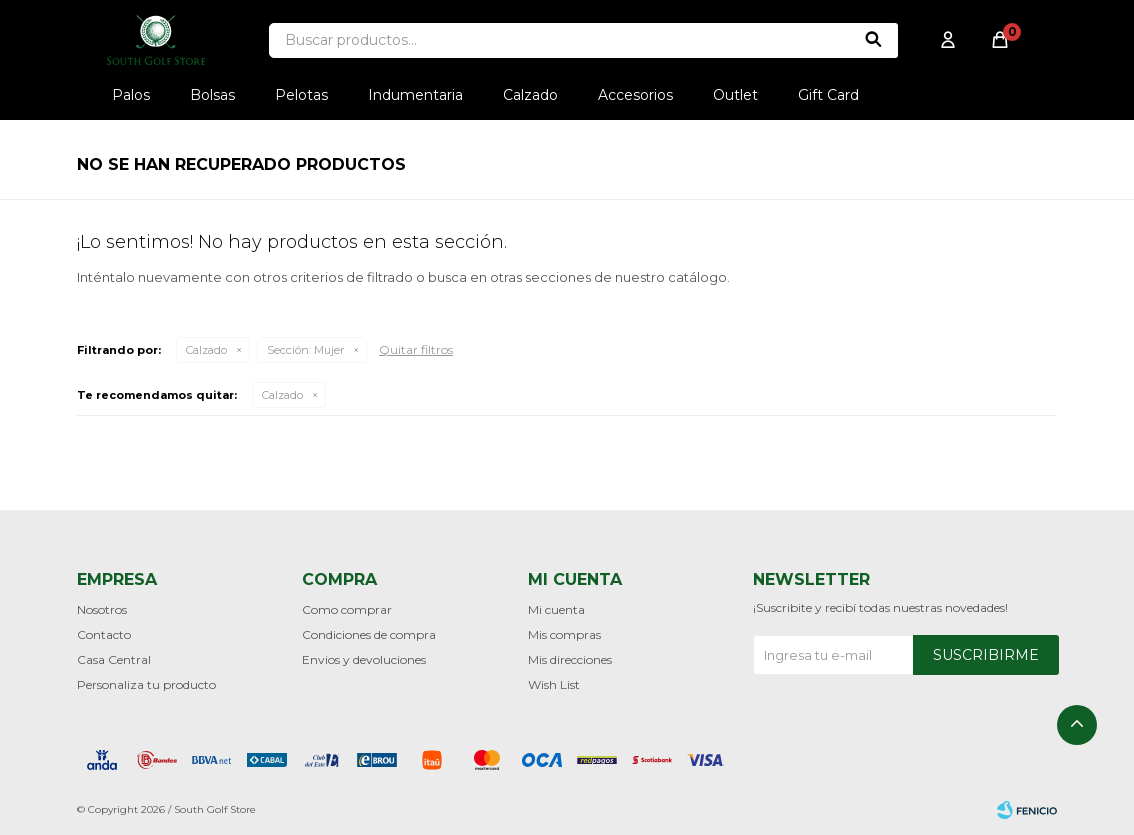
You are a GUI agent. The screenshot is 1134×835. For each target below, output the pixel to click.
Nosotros (102, 609)
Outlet (735, 95)
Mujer (305, 350)
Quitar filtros (416, 349)
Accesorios (635, 95)
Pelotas (301, 95)
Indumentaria (415, 95)
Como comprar (347, 609)
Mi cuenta (556, 609)
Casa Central (114, 659)
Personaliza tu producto (146, 684)
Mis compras (564, 634)
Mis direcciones (570, 659)
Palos (131, 95)
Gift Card (828, 95)
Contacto (104, 634)
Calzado (530, 95)
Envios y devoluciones (364, 659)
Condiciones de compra (369, 634)
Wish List (554, 684)
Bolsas (212, 95)
